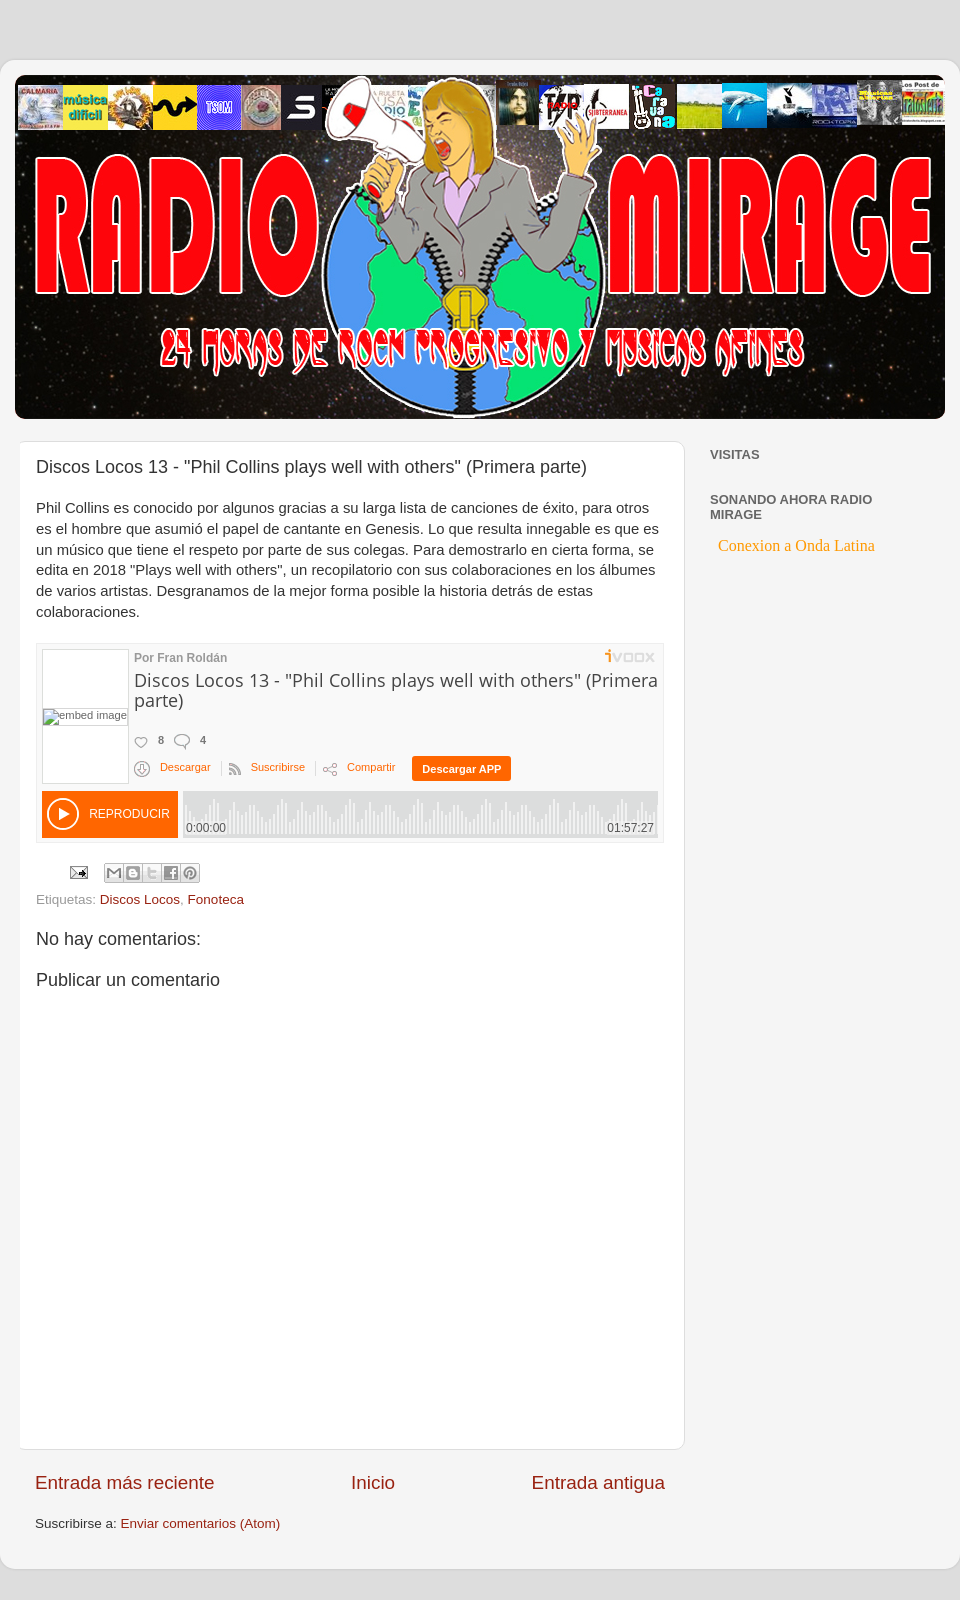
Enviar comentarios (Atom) (201, 1523)
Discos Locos (140, 899)
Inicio (373, 1482)
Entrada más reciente (125, 1482)
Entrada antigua (598, 1482)
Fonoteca (216, 899)
